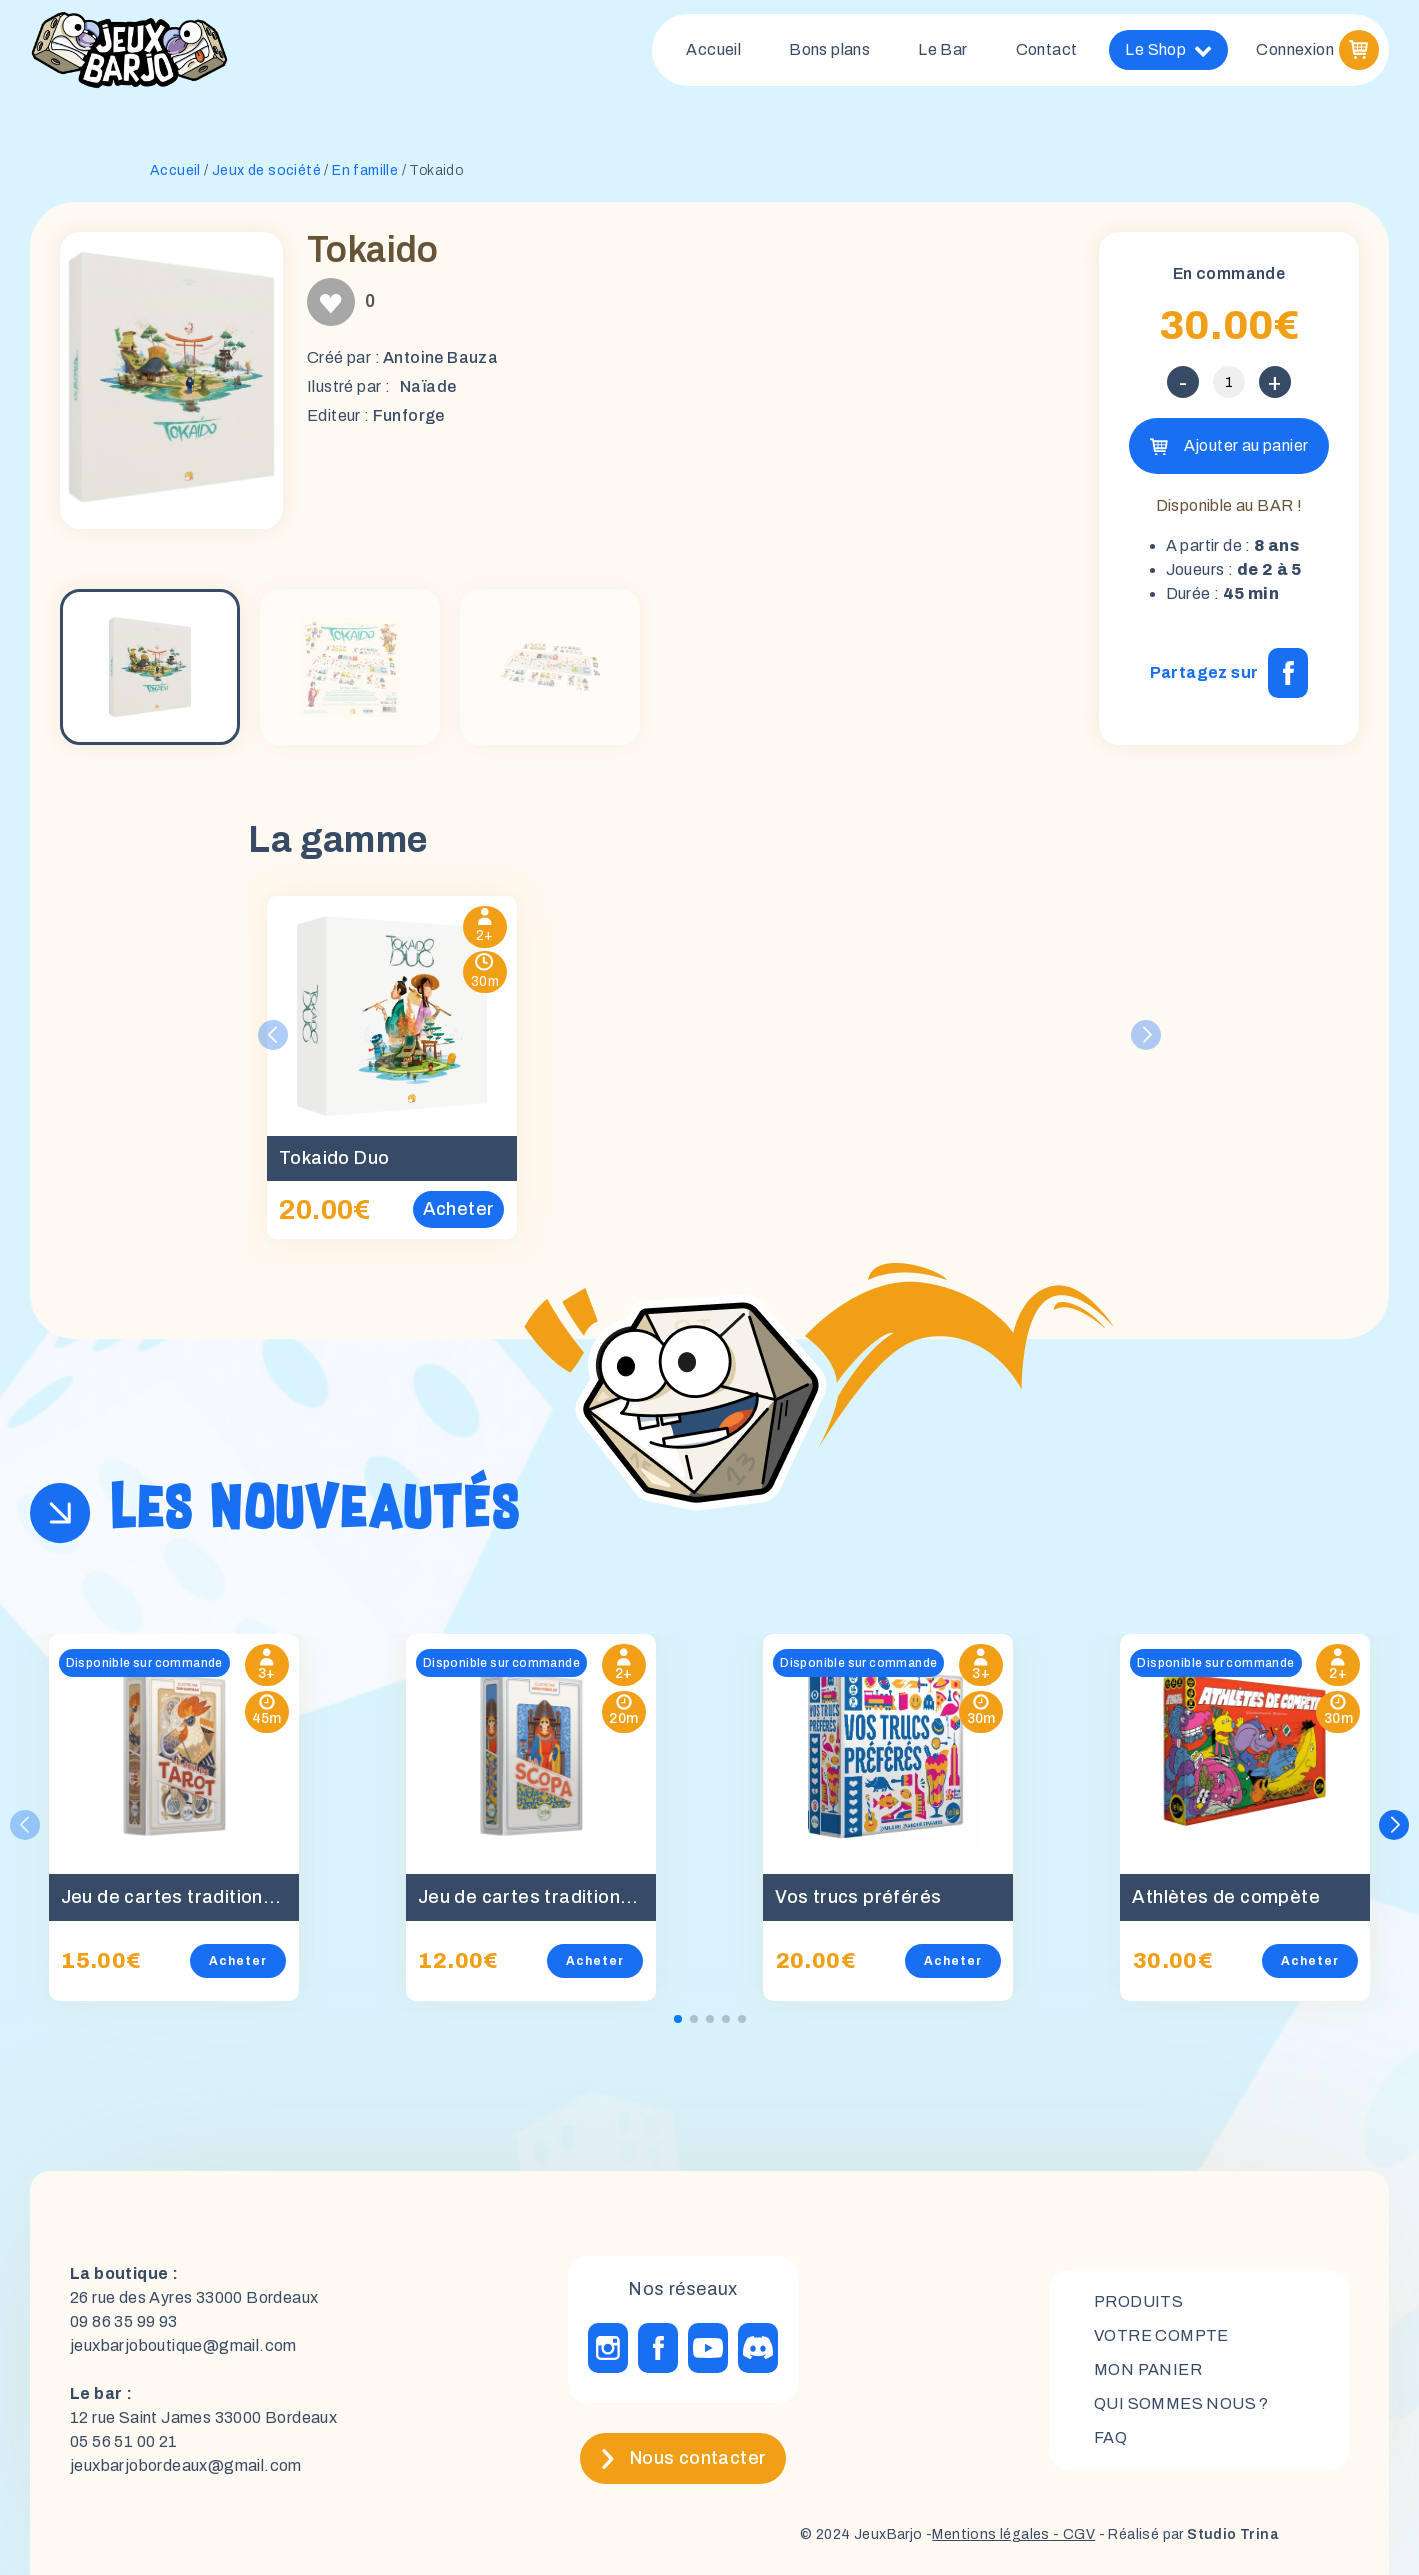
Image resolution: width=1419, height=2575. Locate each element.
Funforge (409, 415)
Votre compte (1161, 2335)
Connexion (1295, 49)
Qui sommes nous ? (1181, 2403)
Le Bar (942, 49)
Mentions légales (990, 2534)
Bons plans (829, 49)
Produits (1138, 2301)
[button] (1394, 1825)
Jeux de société (266, 170)
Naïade (428, 386)
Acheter (238, 1961)
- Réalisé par (1187, 2534)
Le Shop (1168, 50)
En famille (365, 170)
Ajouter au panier (1246, 445)
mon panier (1148, 2369)
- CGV (1072, 2534)
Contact (1047, 49)
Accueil (713, 49)
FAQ (1110, 2437)
